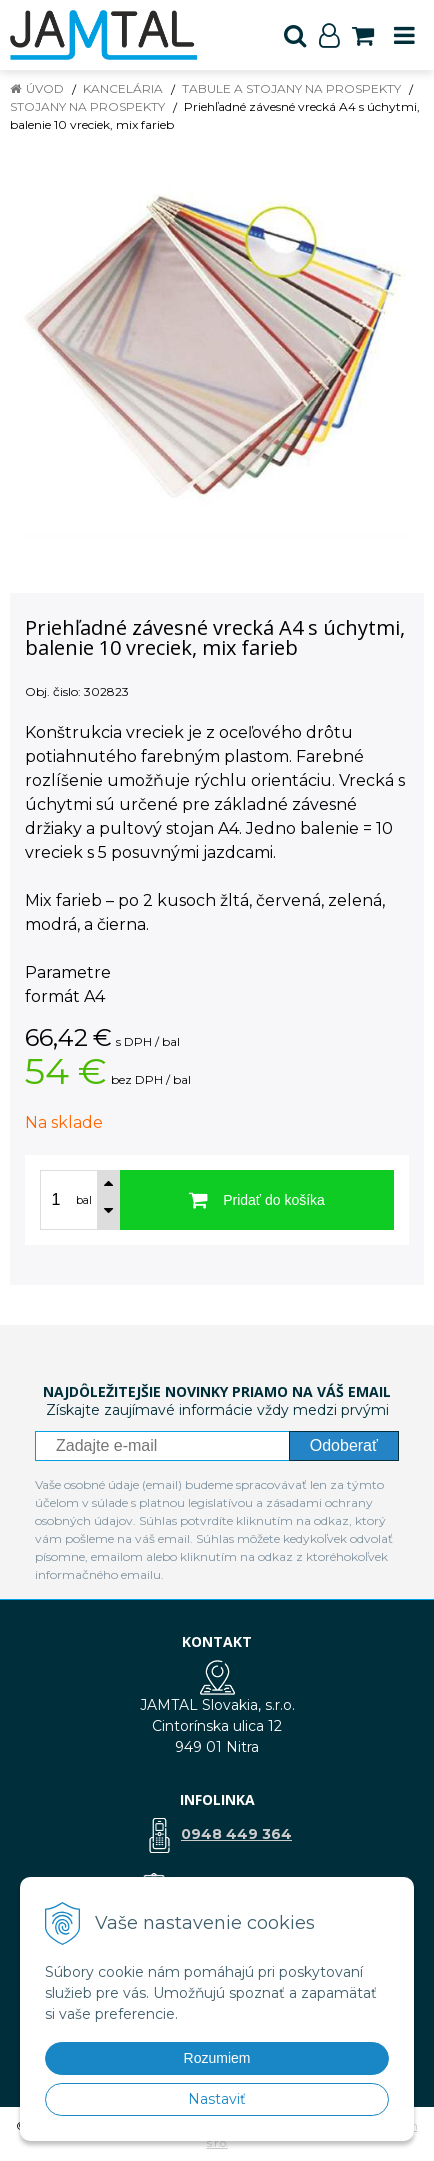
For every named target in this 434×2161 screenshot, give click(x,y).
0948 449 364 (236, 1834)
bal (84, 1200)
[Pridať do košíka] (257, 1200)
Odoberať (344, 1445)
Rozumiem (217, 2058)
